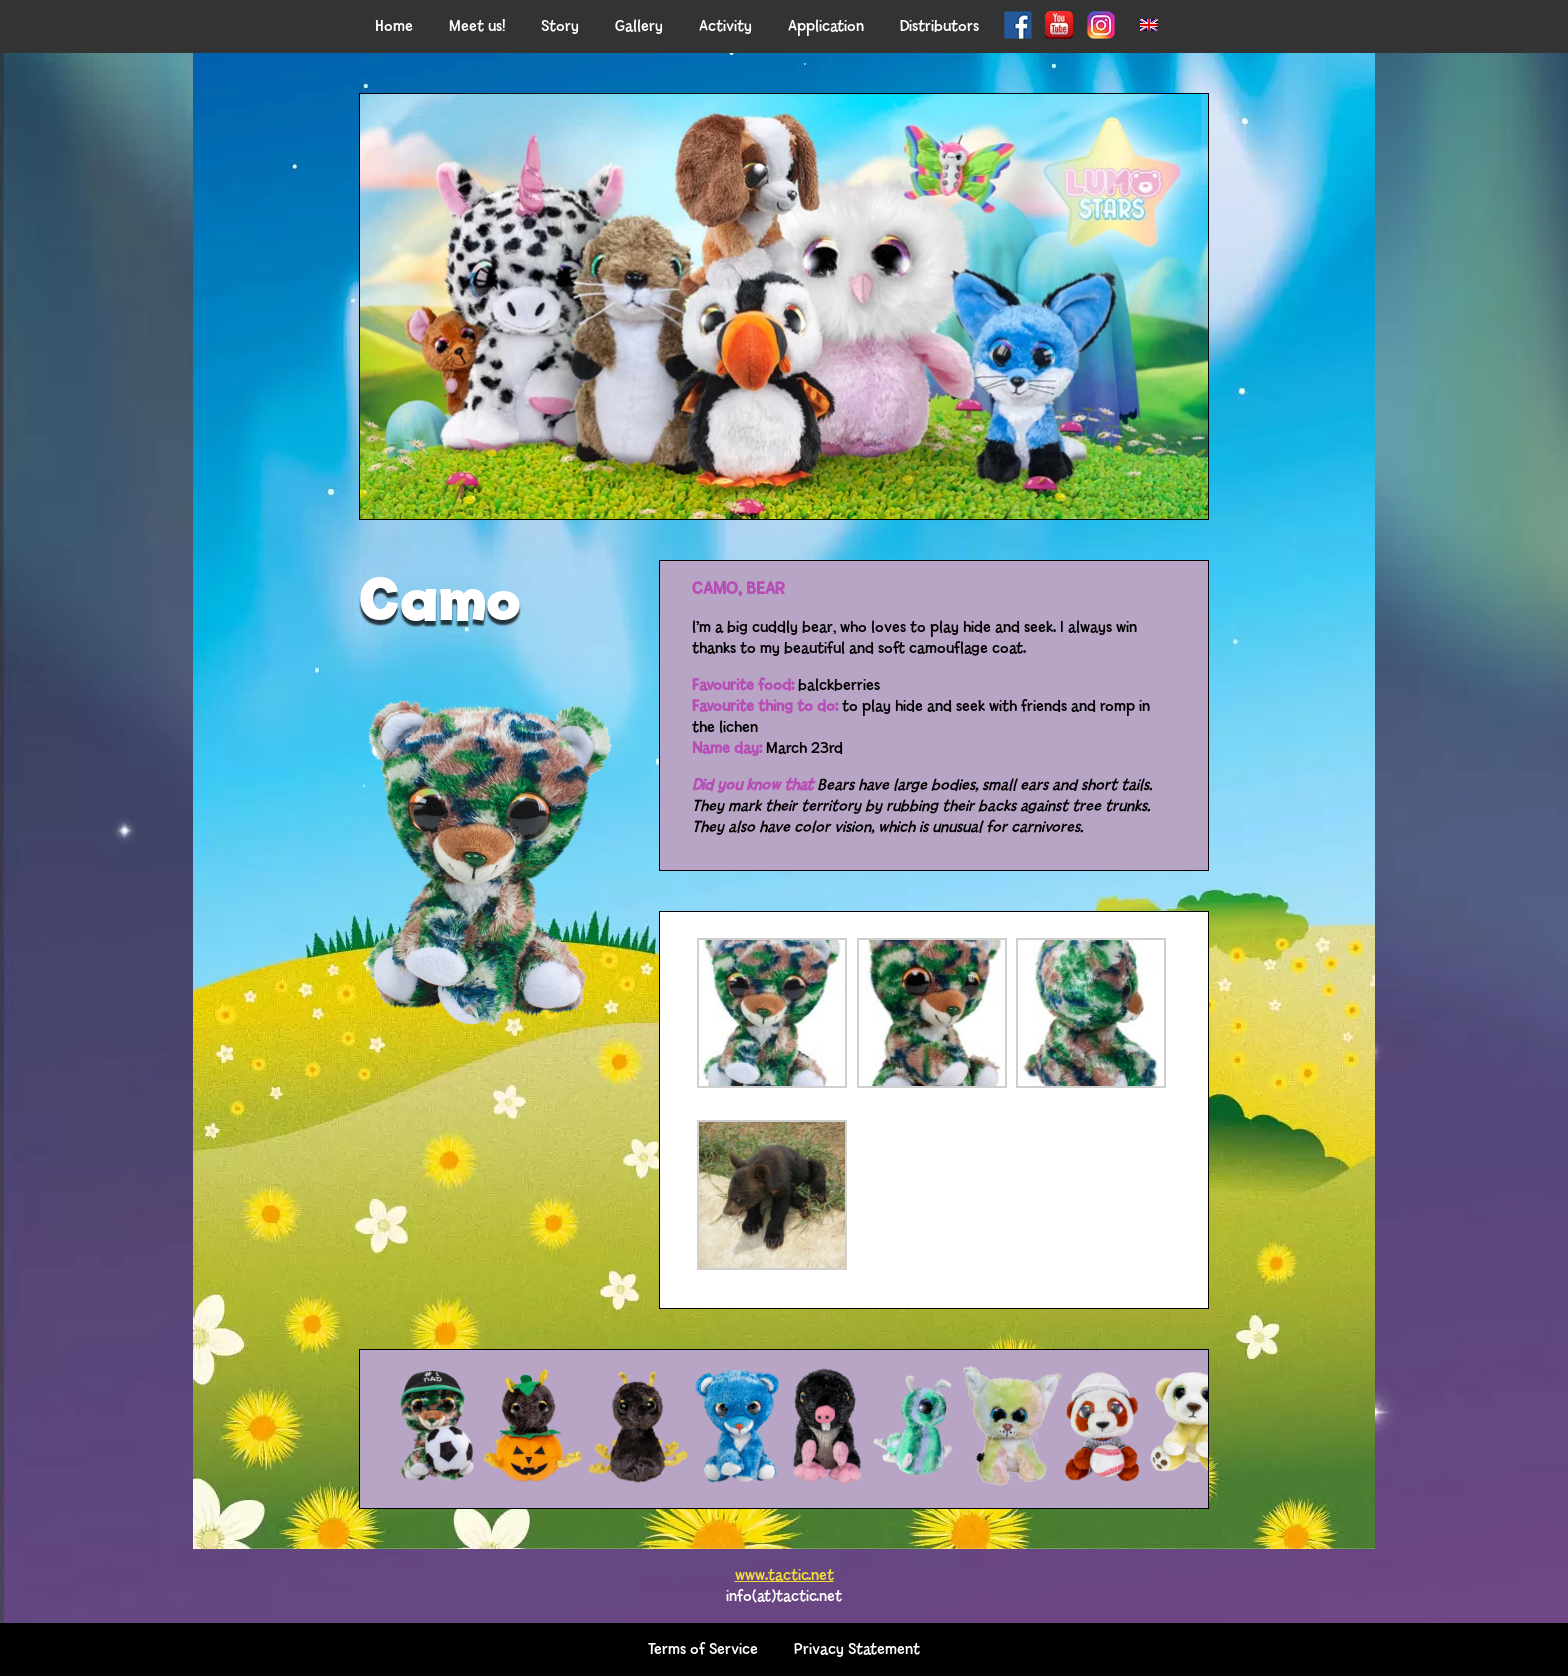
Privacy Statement (857, 1649)
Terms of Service (703, 1649)
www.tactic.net (784, 1575)
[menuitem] (1149, 26)
